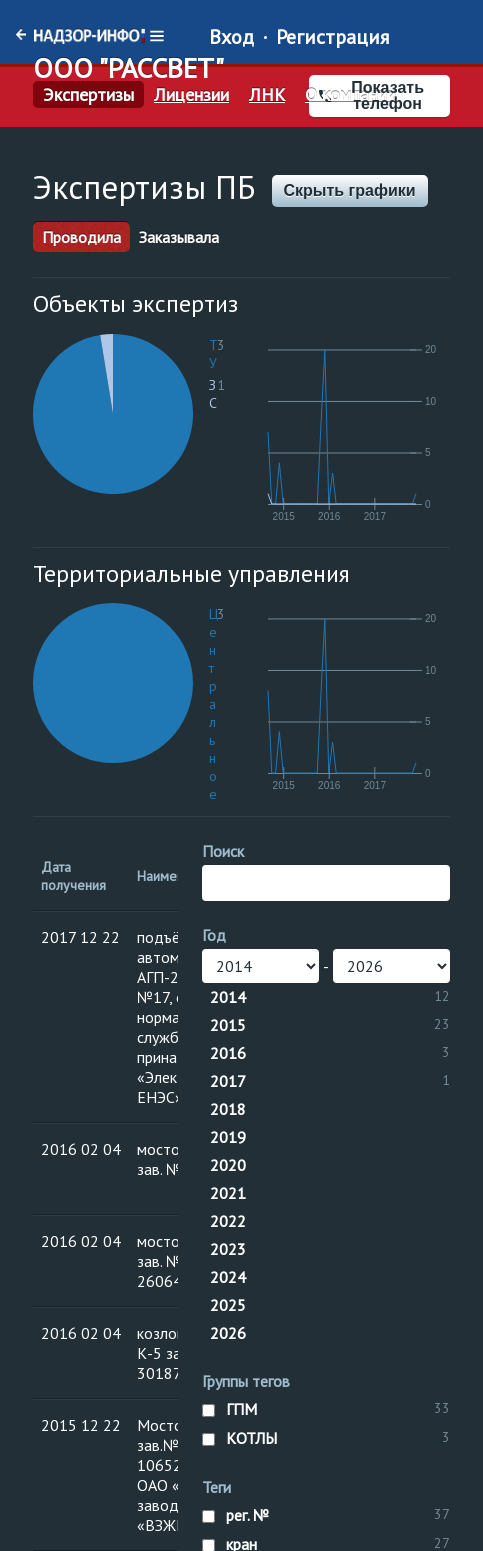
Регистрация (332, 37)
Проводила (81, 237)
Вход (231, 37)
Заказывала (179, 237)
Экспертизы (88, 95)
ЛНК (267, 95)
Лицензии (191, 95)
